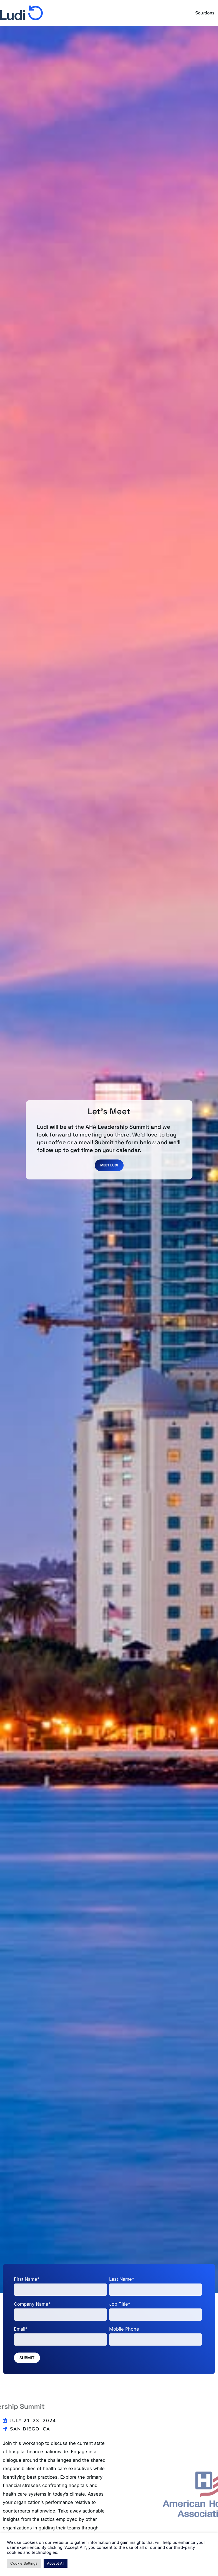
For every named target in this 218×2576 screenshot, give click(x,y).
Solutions (204, 13)
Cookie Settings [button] (23, 2563)
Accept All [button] (55, 2563)
